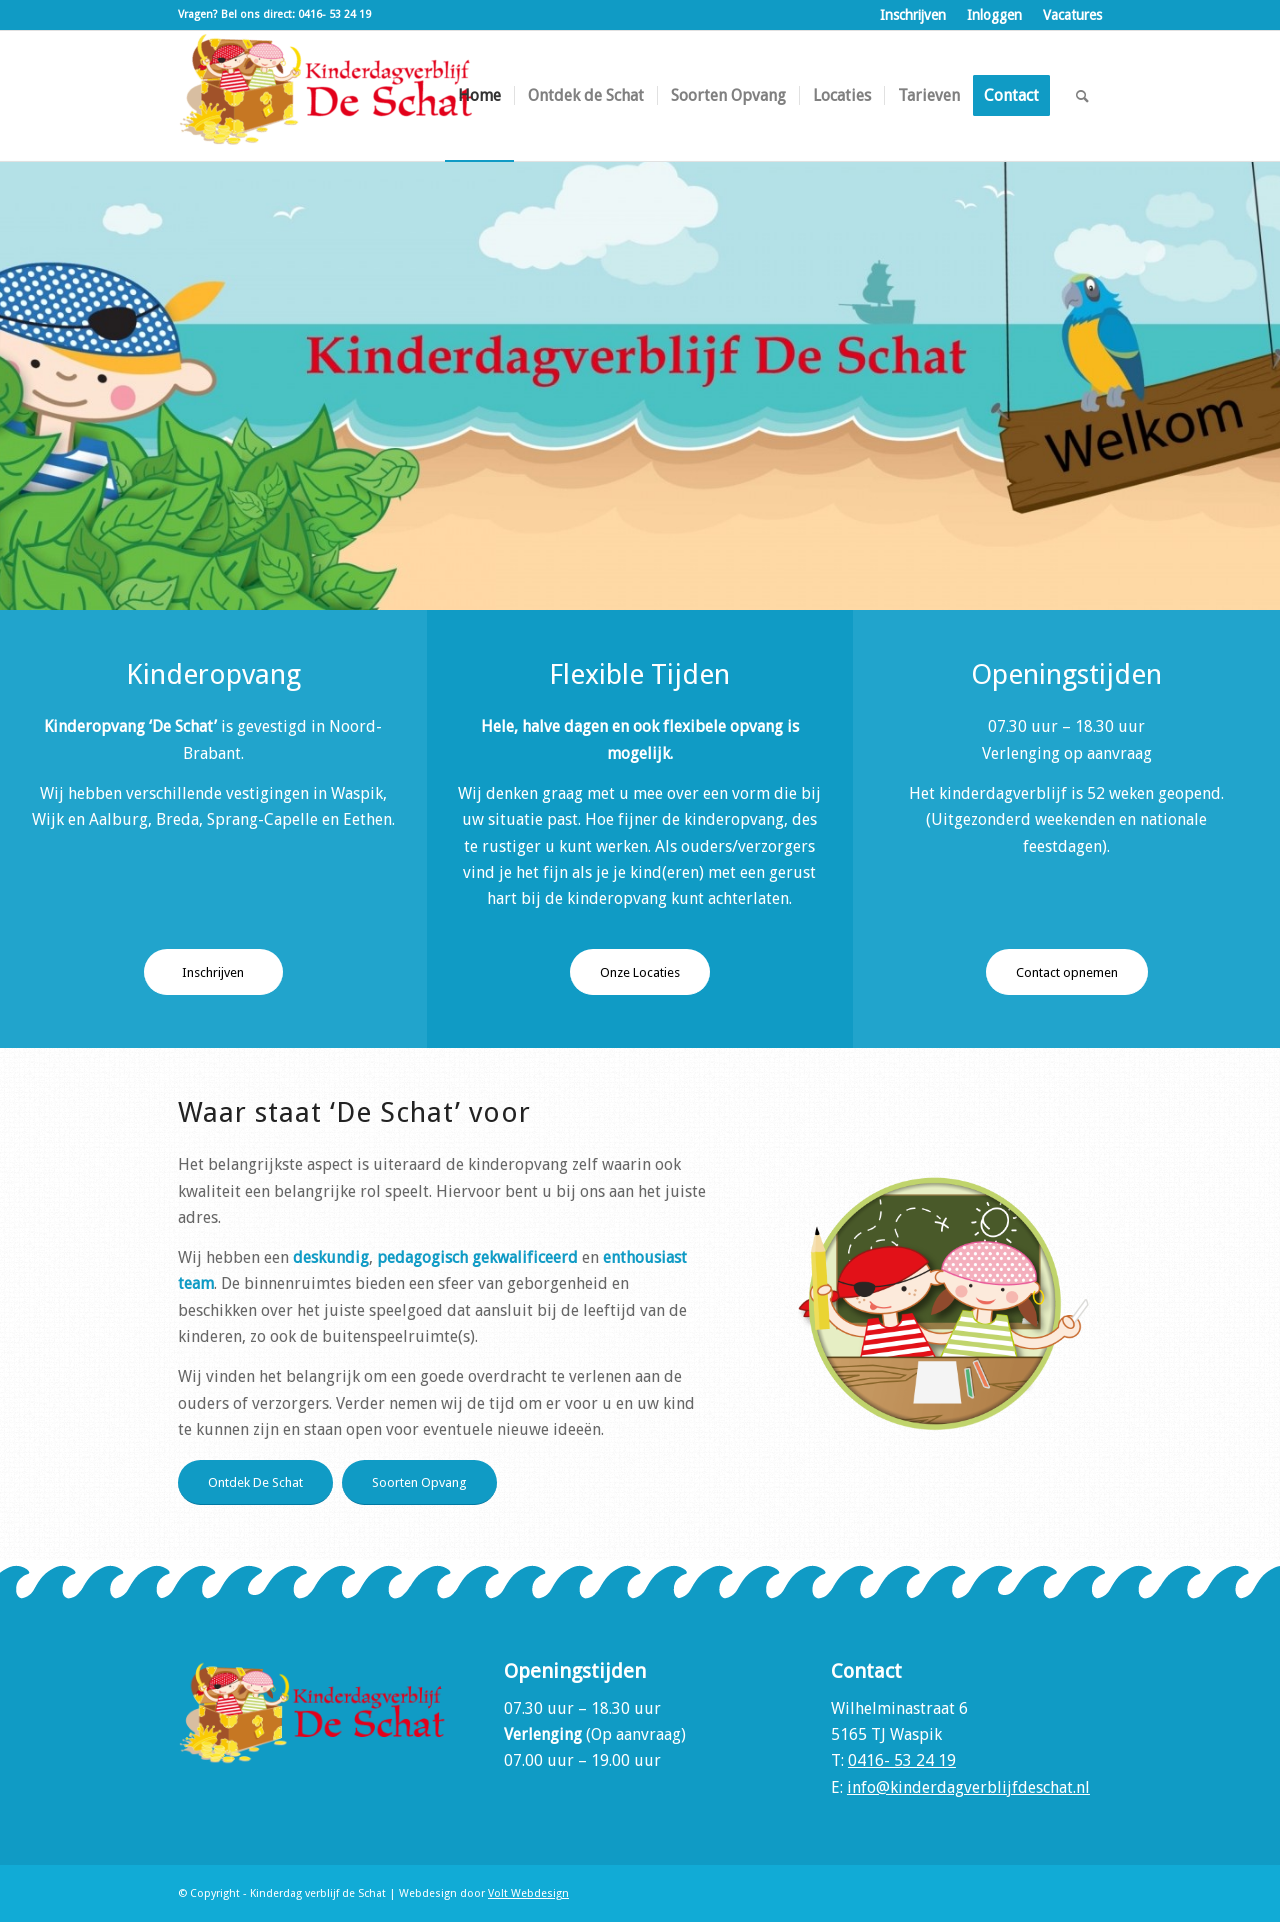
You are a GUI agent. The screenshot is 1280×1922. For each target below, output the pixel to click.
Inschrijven (913, 15)
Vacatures (1072, 15)
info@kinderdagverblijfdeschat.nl (968, 1787)
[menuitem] (913, 15)
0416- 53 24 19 (902, 1760)
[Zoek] (1082, 96)
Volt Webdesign (528, 1893)
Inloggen (994, 15)
